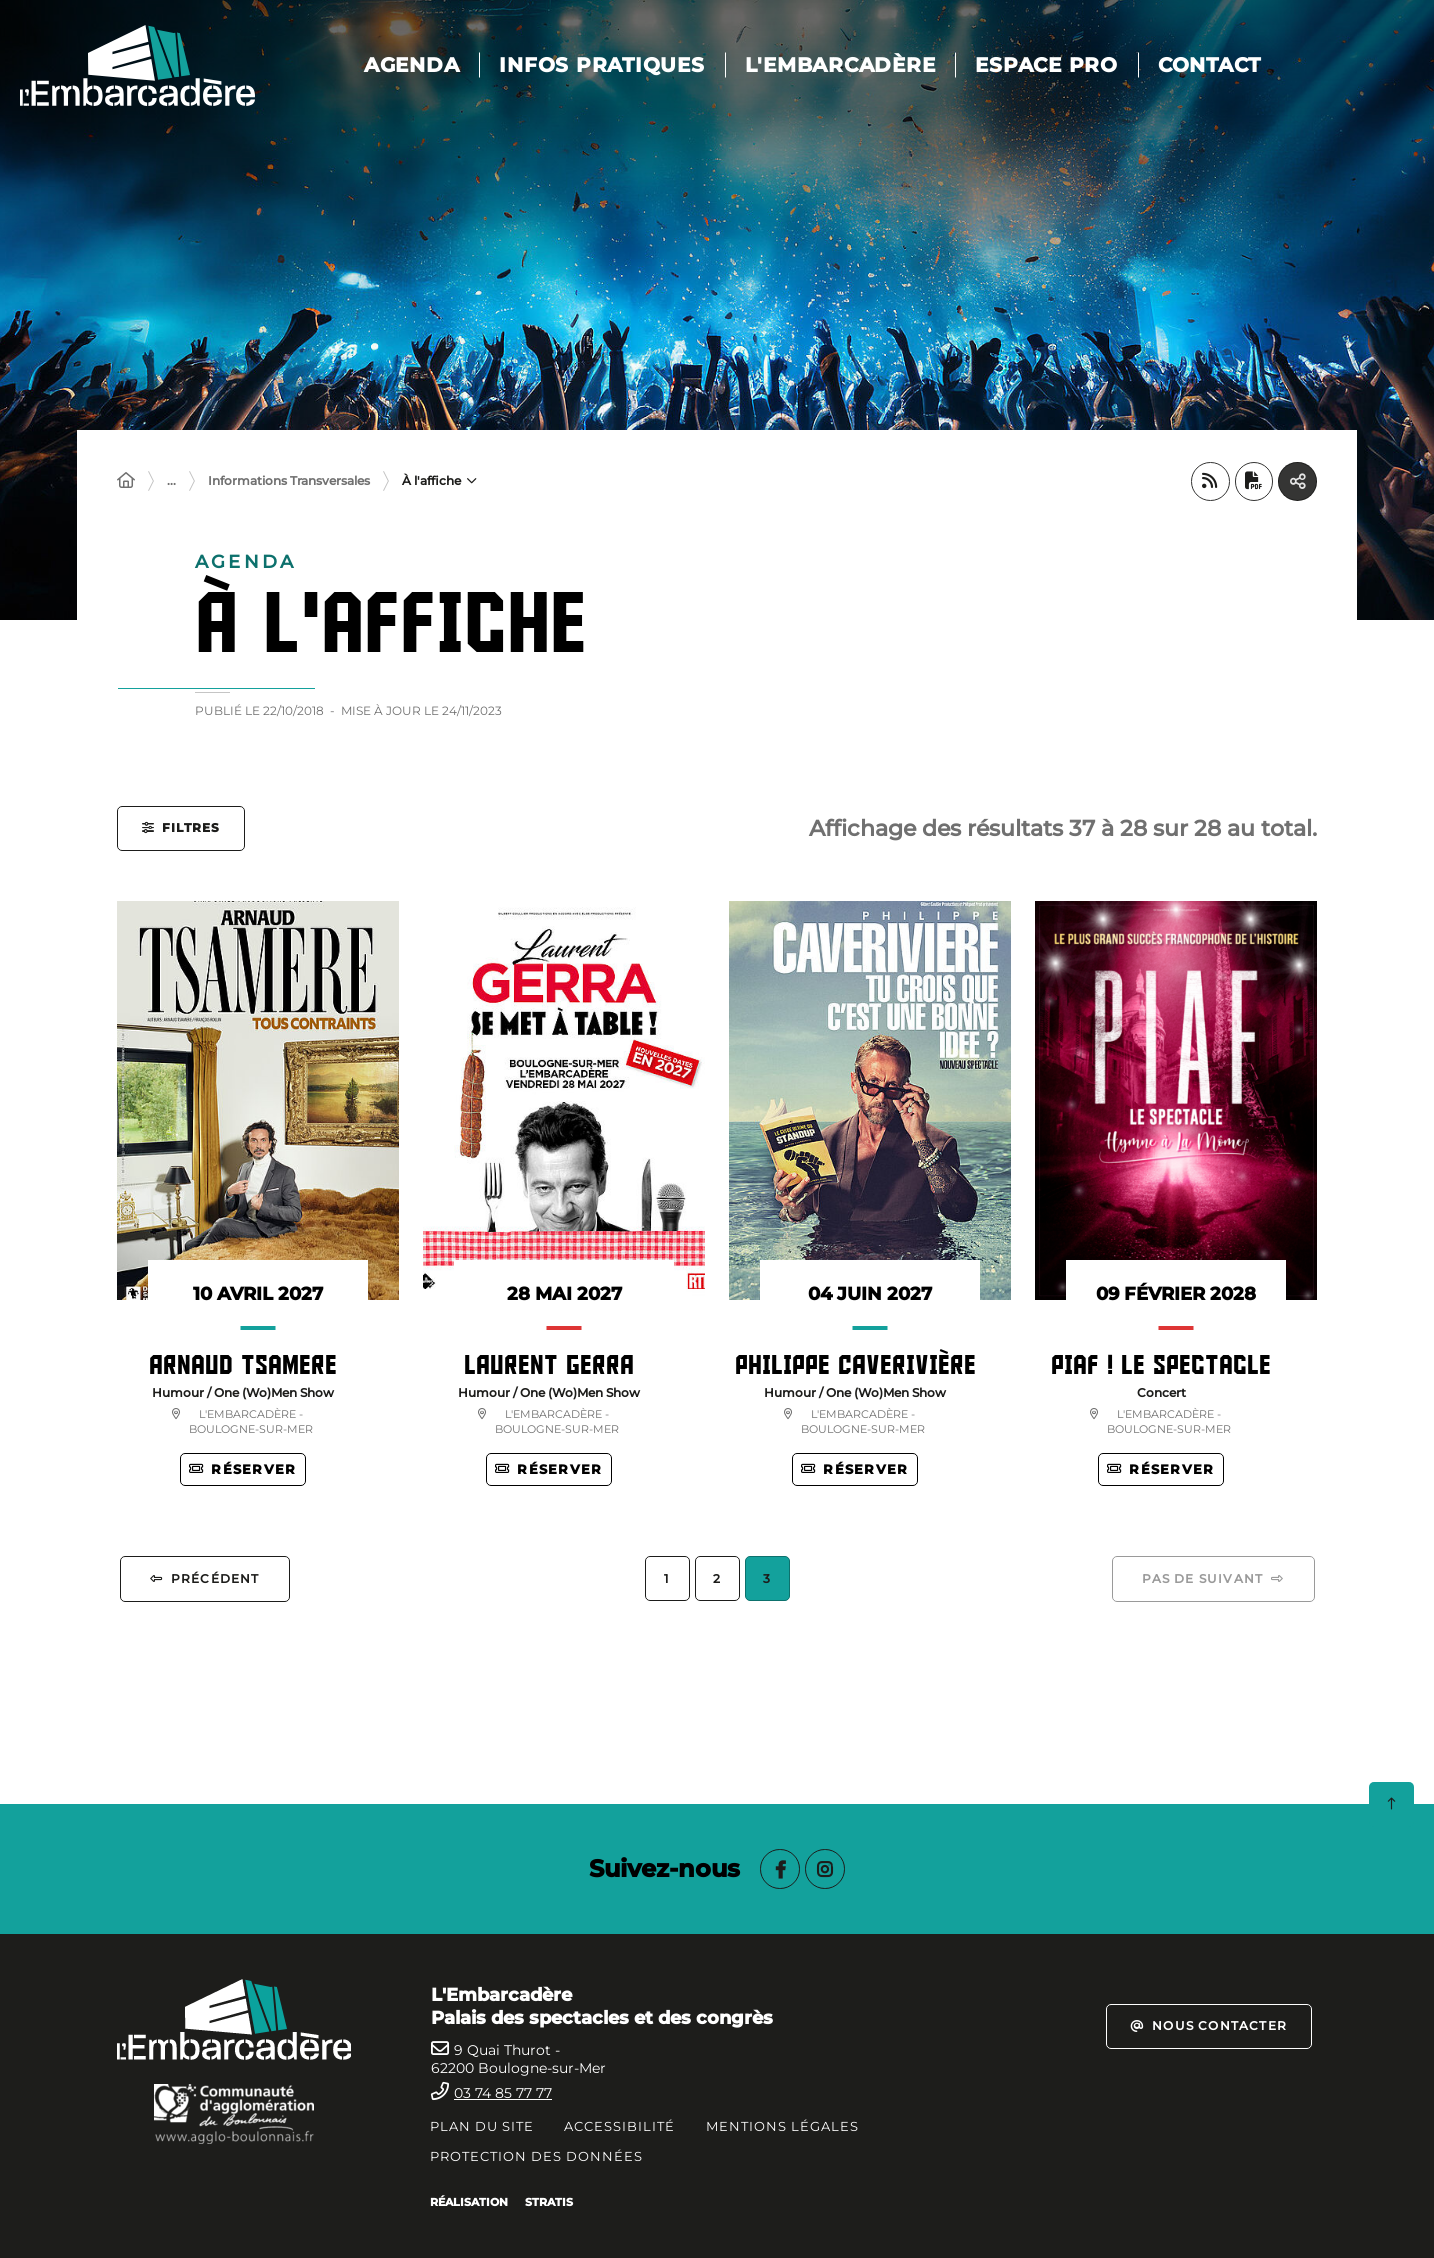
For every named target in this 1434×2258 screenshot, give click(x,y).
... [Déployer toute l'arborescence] (171, 481)
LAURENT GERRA (549, 1364)
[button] (181, 829)
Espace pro (1063, 65)
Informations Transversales (289, 481)
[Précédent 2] (205, 1581)
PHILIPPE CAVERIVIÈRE (855, 1364)
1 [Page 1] (666, 1580)
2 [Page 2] (717, 1580)
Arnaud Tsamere (243, 1364)
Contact (1225, 65)
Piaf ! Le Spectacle (1161, 1364)
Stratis (549, 2202)
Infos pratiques (618, 65)
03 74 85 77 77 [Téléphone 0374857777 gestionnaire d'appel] (503, 2093)
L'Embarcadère (856, 65)
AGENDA (428, 65)
